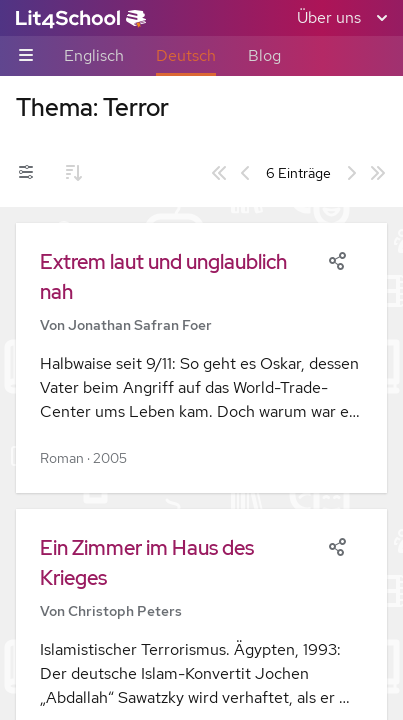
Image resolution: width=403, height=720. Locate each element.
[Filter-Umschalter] (26, 173)
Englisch (94, 55)
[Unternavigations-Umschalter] (26, 56)
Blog (264, 55)
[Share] (337, 259)
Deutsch (186, 55)
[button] (201, 358)
